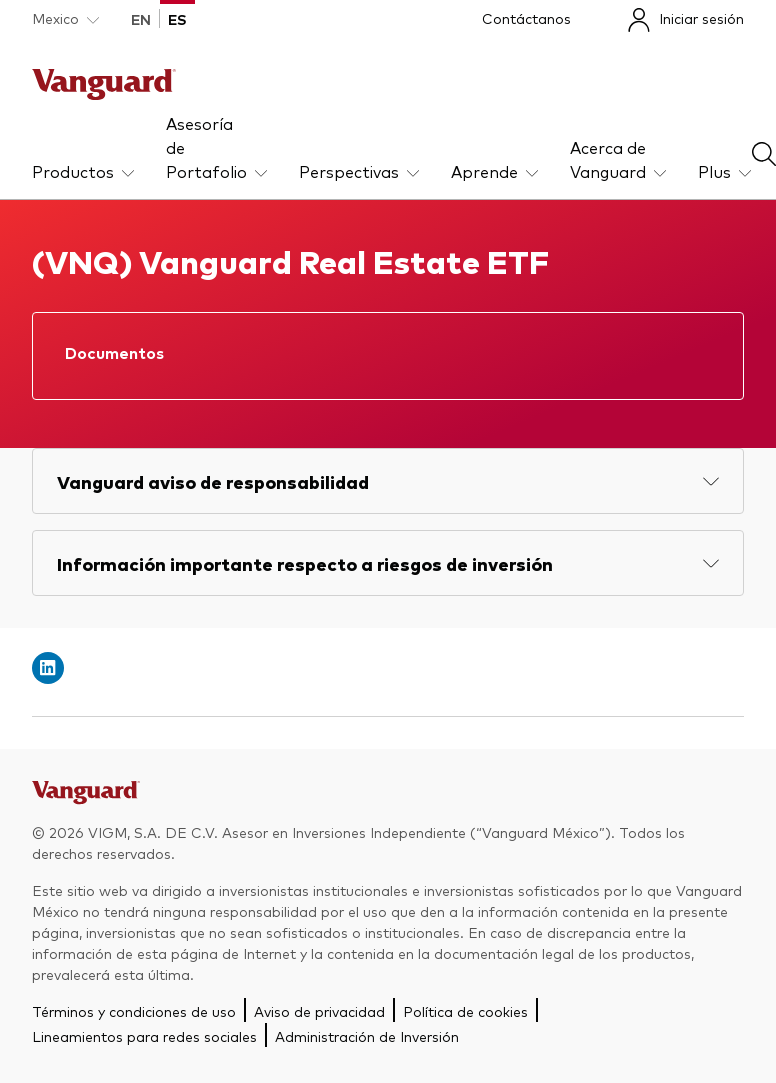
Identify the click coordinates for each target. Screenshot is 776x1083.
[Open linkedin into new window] (48, 668)
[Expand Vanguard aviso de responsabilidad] (388, 481)
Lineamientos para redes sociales (144, 1036)
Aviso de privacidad (319, 1011)
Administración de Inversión (367, 1036)
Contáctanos (526, 18)
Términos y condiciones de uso (134, 1011)
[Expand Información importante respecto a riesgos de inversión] (388, 563)
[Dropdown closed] (65, 18)
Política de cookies (465, 1011)
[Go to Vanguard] (86, 798)
